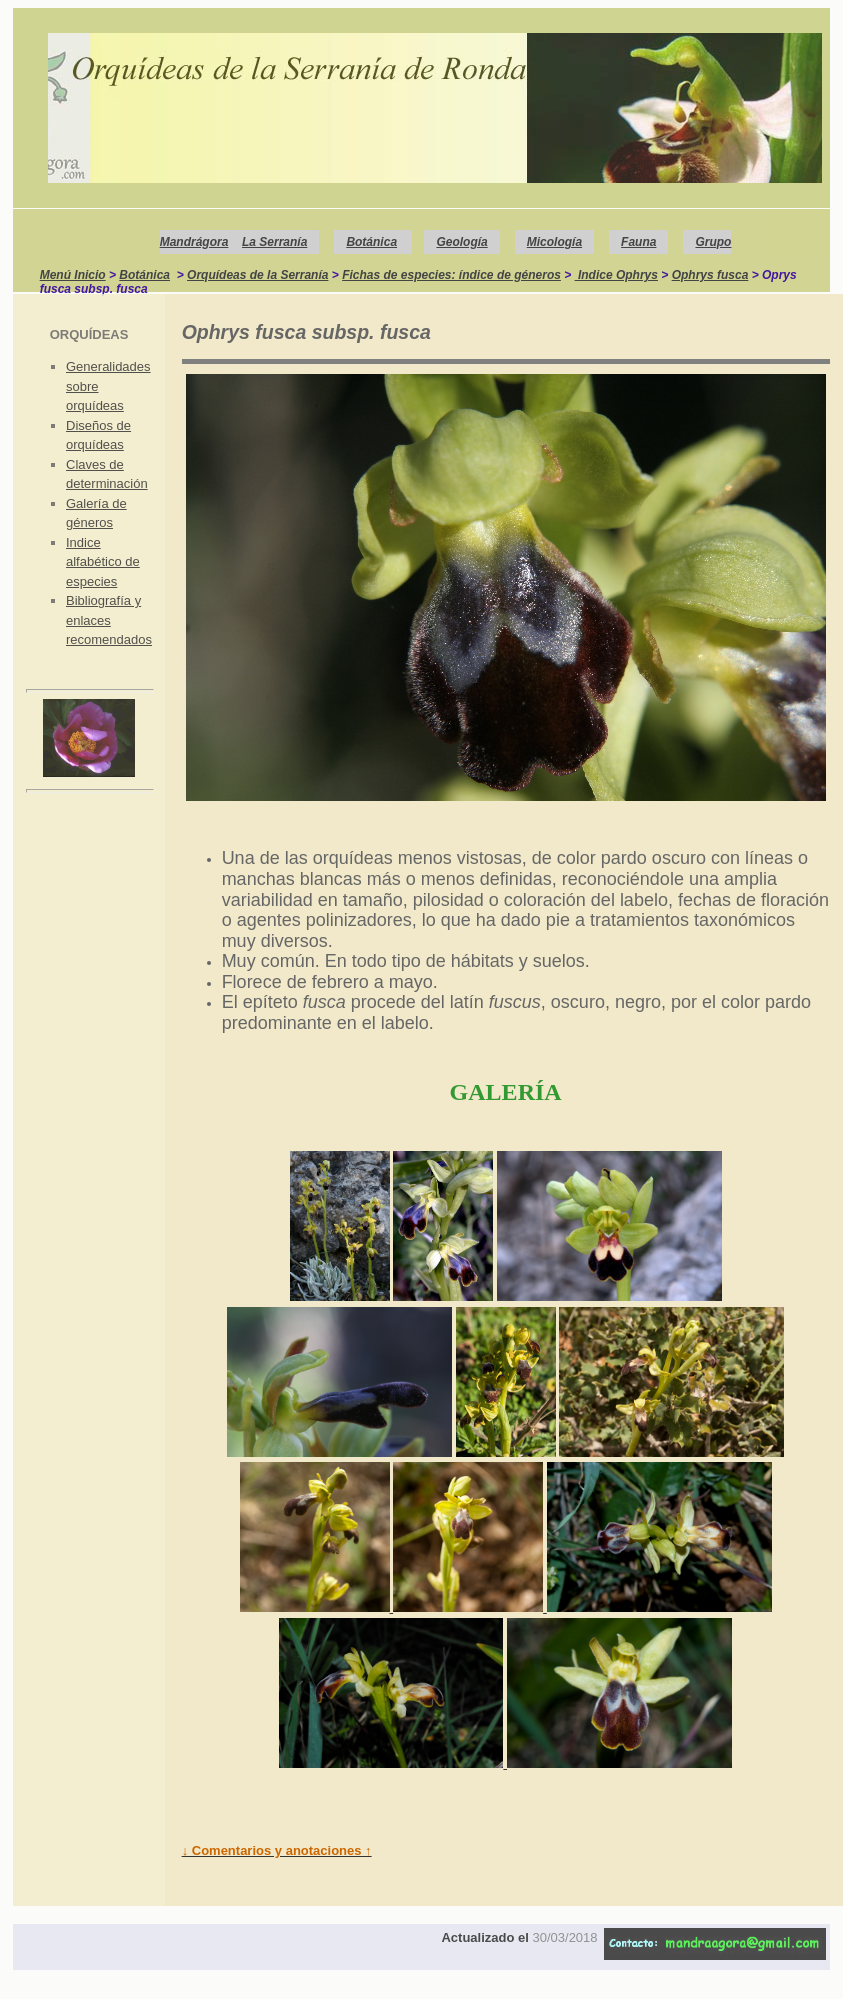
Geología (461, 242)
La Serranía (274, 242)
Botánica (371, 242)
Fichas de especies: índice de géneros (451, 275)
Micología (554, 242)
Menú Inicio (73, 275)
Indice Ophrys (618, 275)
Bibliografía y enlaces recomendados (109, 620)
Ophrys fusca (710, 275)
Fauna (638, 242)
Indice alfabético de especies (103, 562)
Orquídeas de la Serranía (257, 275)
